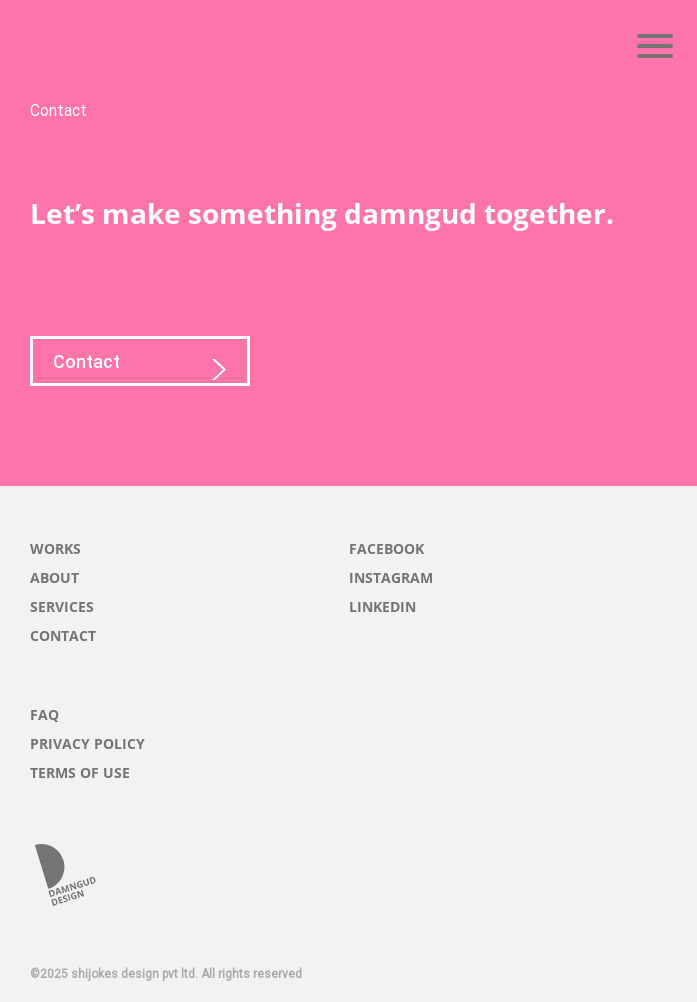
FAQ (44, 714)
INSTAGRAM (391, 577)
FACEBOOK (386, 548)
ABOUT (54, 577)
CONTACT (63, 635)
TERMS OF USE (80, 772)
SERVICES (62, 606)
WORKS (55, 548)
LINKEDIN (382, 606)
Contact (140, 368)
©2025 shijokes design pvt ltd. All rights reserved (166, 974)
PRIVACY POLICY (87, 743)
